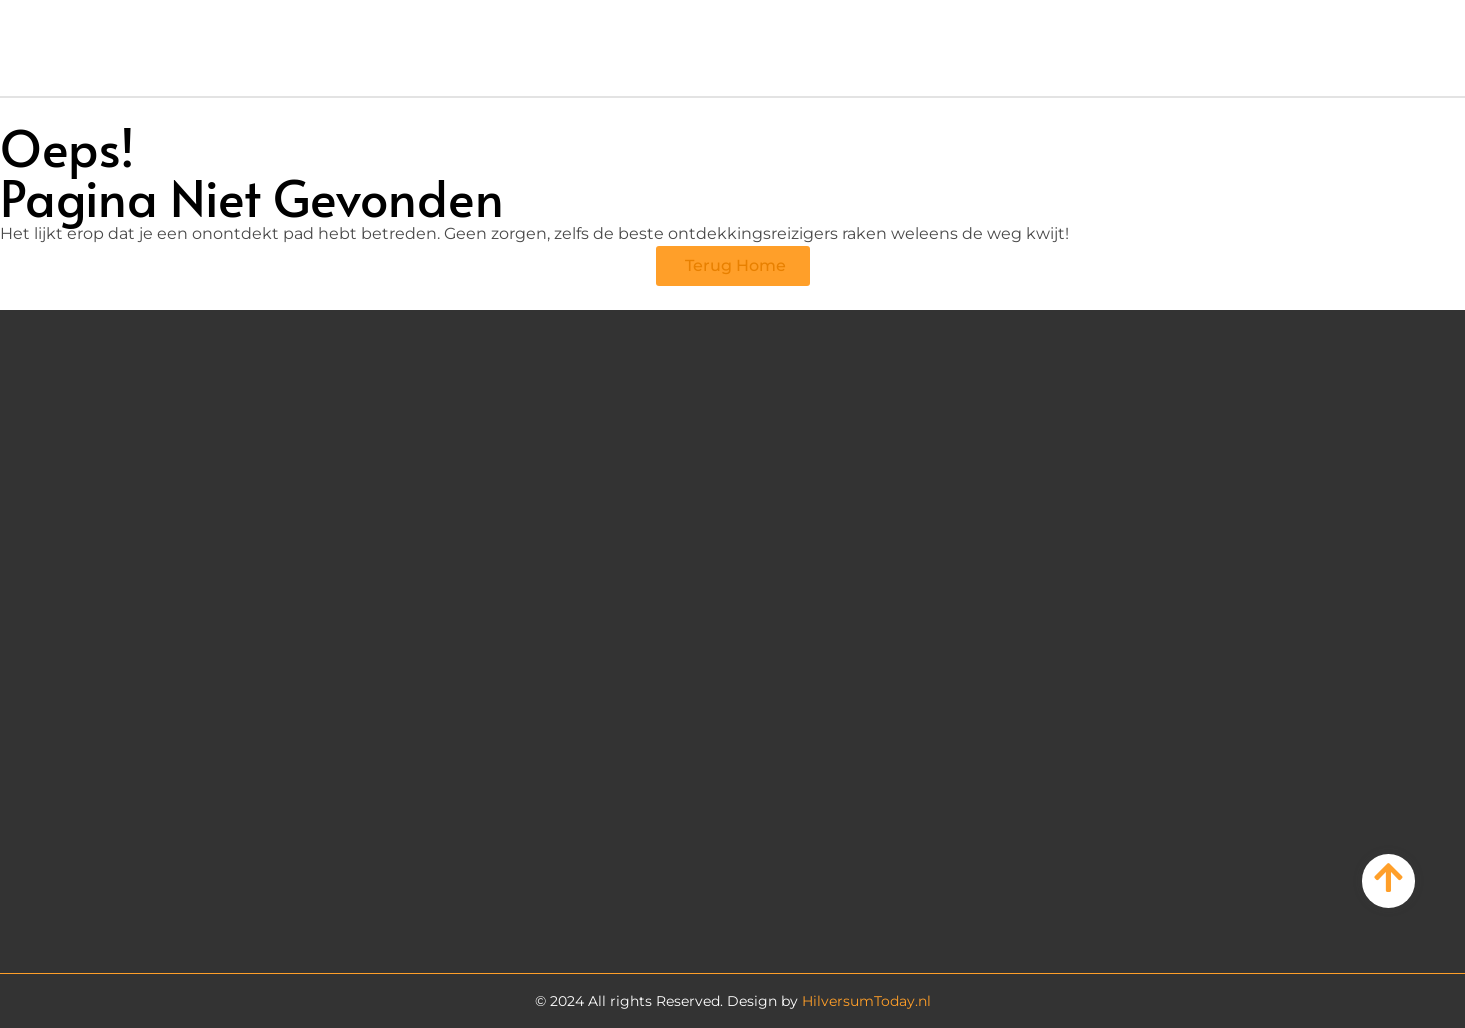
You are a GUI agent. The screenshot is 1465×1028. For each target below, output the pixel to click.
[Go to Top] (1388, 877)
